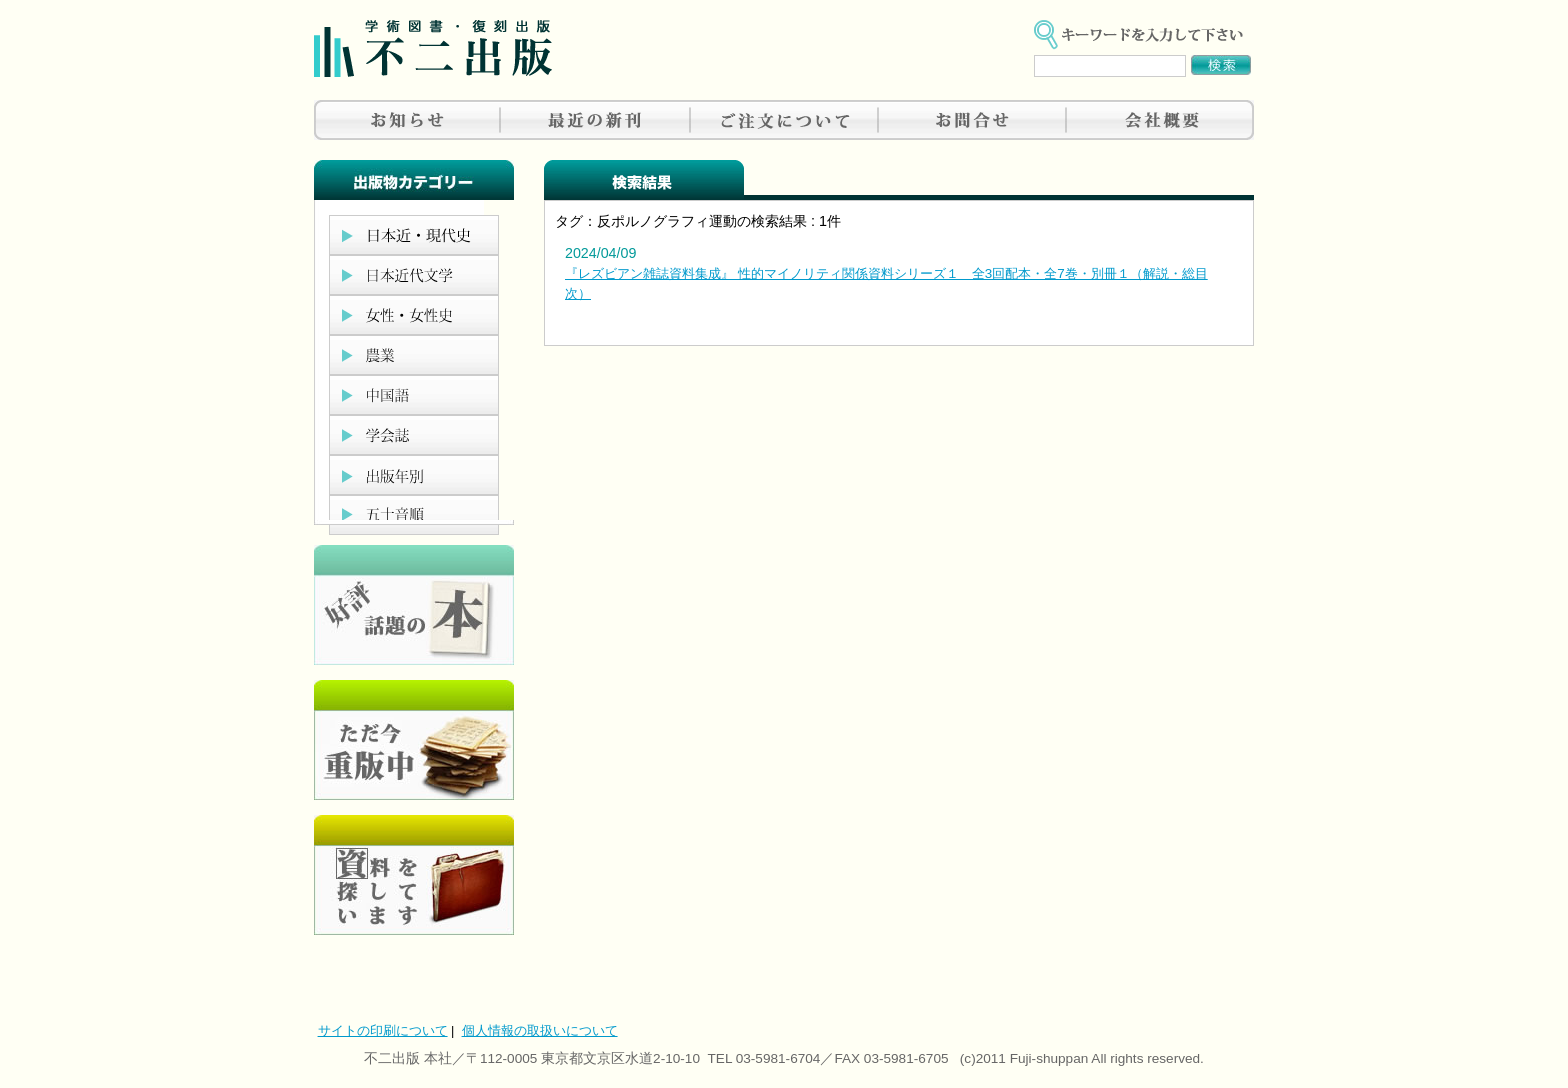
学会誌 (414, 435)
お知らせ (408, 120)
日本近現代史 (414, 235)
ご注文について (784, 120)
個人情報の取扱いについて (540, 1030)
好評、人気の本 (414, 605)
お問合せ (972, 120)
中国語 (414, 395)
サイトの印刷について (383, 1030)
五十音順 (414, 515)
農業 (414, 355)
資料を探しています (414, 875)
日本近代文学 (414, 275)
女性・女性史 (414, 315)
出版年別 (414, 475)
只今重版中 (414, 740)
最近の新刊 (596, 120)
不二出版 (433, 48)
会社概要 (1160, 120)
